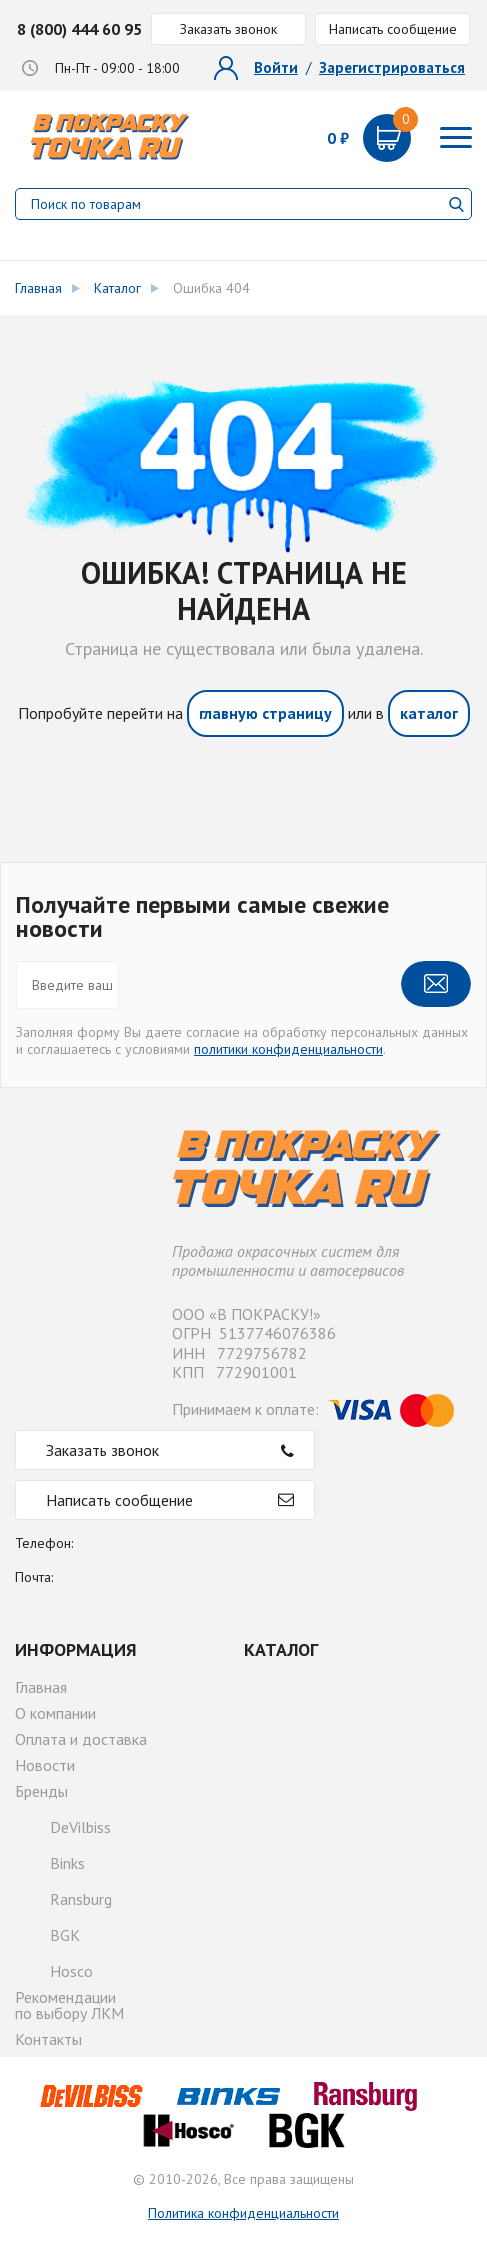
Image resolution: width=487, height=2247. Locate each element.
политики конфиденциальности (288, 1049)
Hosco (71, 1971)
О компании (55, 1713)
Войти (276, 67)
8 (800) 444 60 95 (79, 29)
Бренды (41, 1791)
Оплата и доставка (81, 1739)
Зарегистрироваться (392, 67)
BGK (65, 1935)
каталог (429, 713)
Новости (45, 1765)
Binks (67, 1863)
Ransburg (81, 1899)
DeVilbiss (80, 1827)
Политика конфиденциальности (243, 2213)
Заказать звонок (228, 29)
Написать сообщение (393, 29)
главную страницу (265, 713)
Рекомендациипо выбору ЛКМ (69, 2005)
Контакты (48, 2039)
